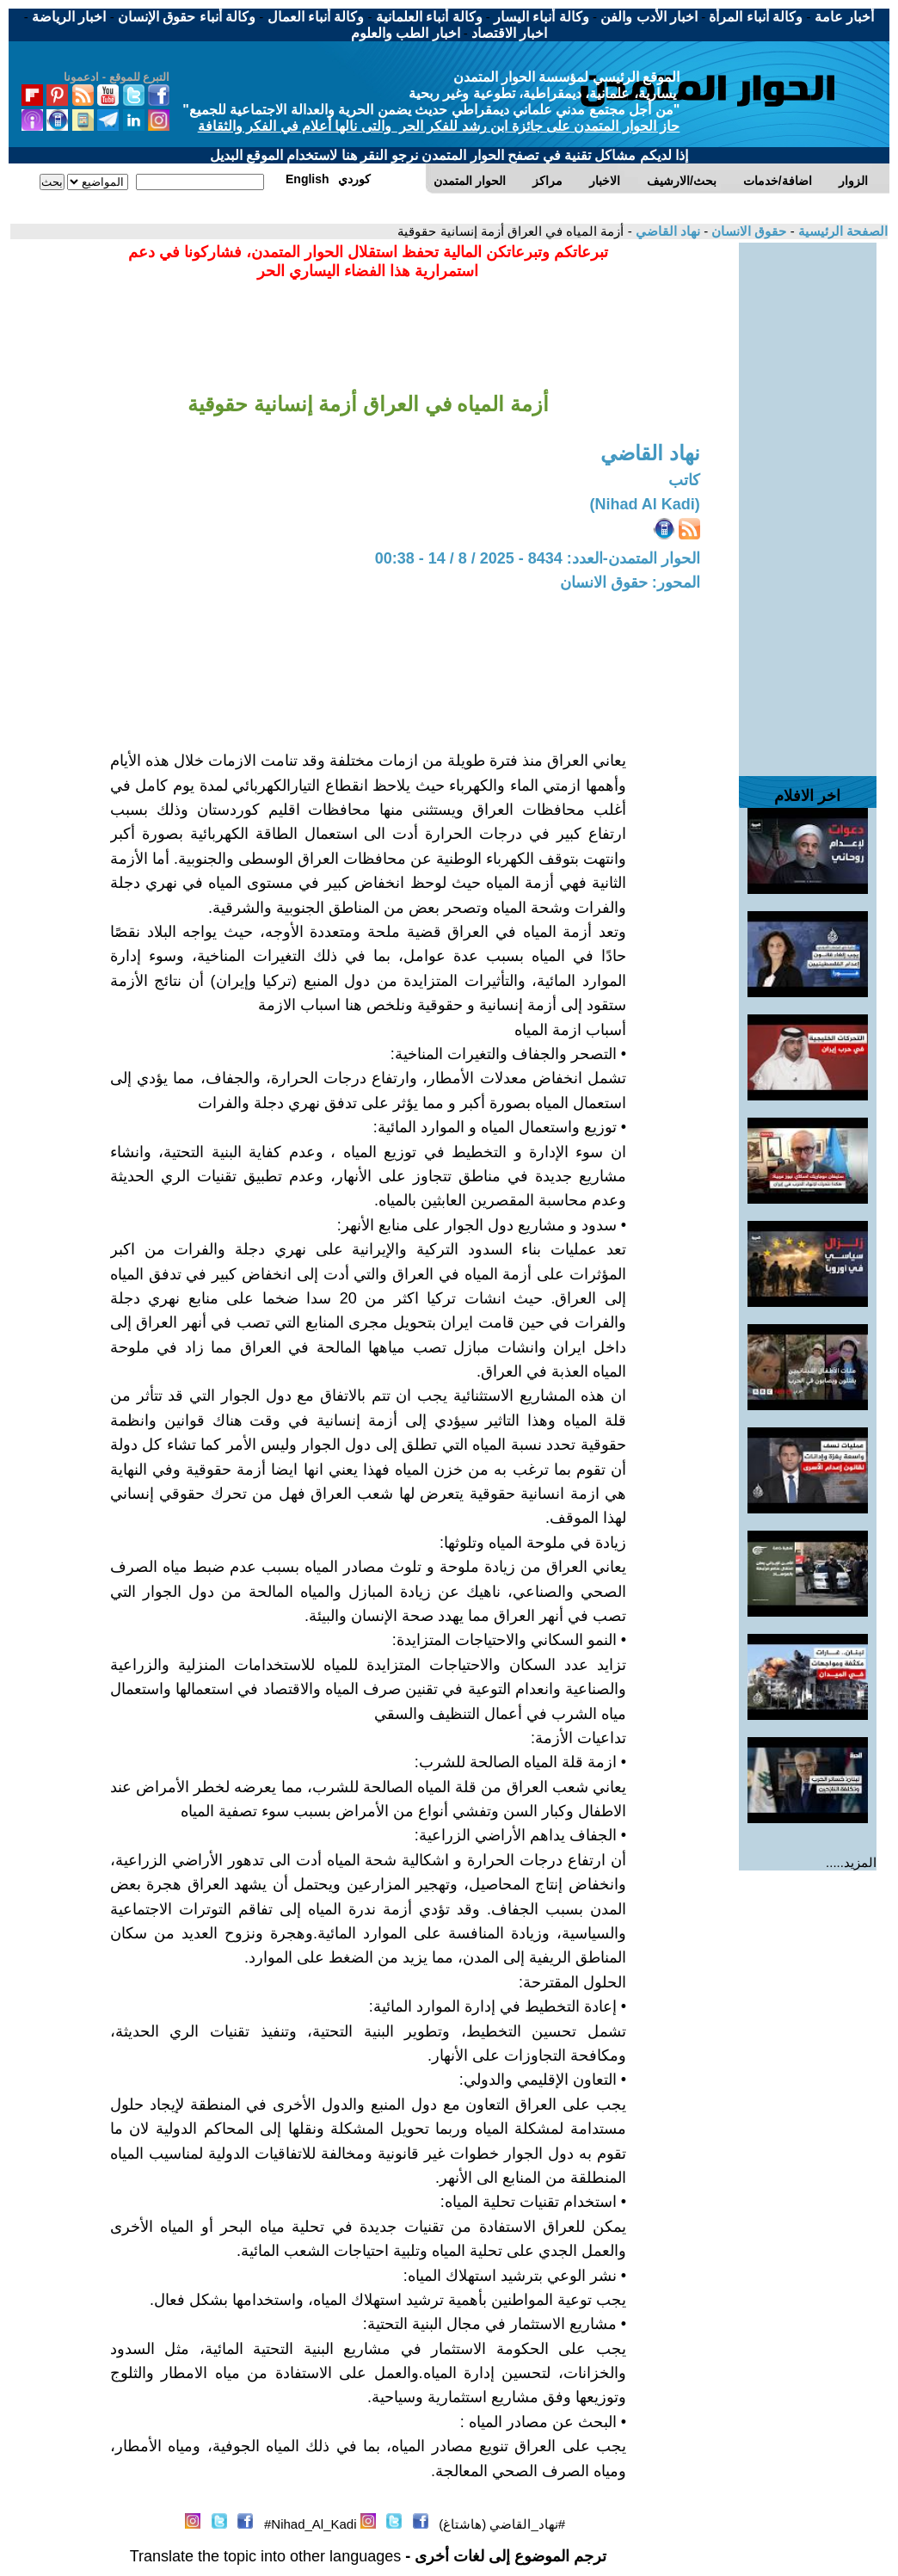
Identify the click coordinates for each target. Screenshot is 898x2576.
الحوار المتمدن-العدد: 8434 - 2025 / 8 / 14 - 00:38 (537, 558)
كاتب (684, 480)
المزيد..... (851, 1862)
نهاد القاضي (666, 231)
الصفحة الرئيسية (841, 231)
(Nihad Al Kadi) (645, 504)
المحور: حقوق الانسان (630, 582)
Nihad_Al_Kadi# (310, 2524)
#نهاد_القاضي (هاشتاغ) (502, 2524)
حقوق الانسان (747, 231)
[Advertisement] (807, 501)
